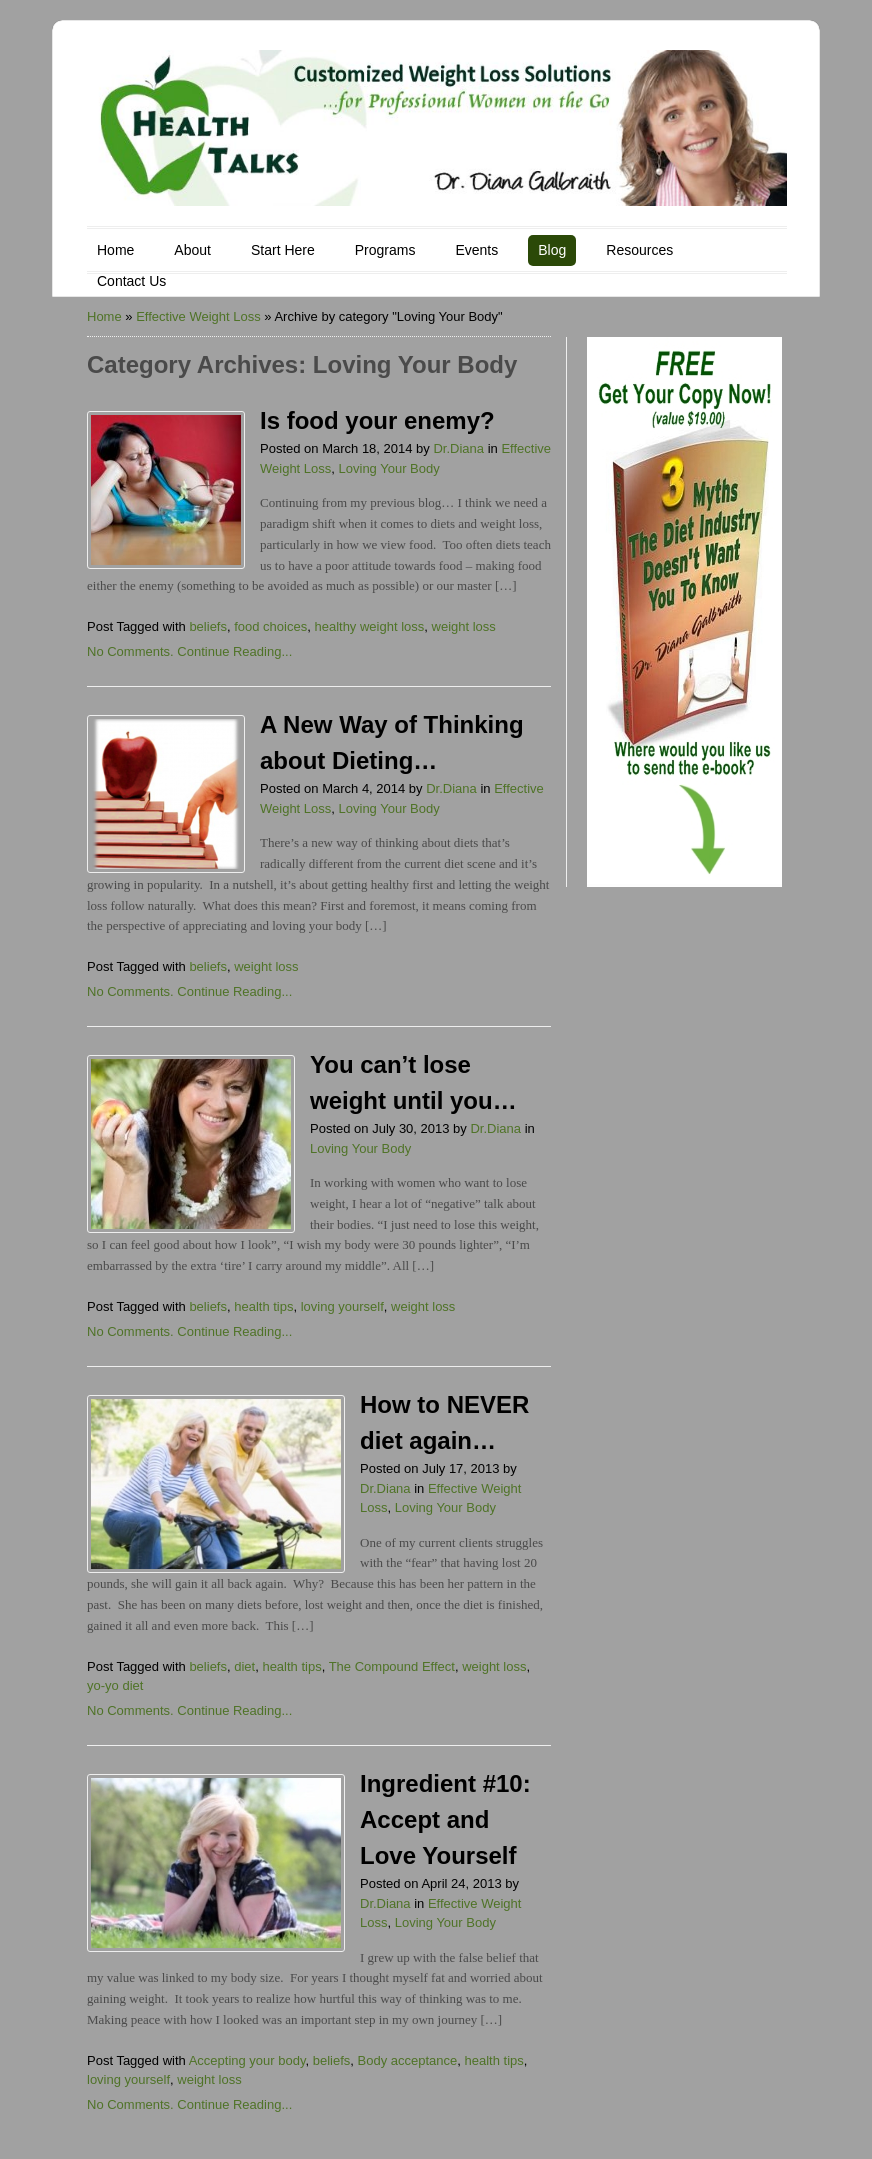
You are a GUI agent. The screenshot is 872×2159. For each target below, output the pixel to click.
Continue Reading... (234, 651)
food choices (270, 626)
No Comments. (130, 651)
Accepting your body (247, 2060)
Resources (639, 250)
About (192, 250)
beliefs (208, 626)
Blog (552, 250)
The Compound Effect (392, 1666)
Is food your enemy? (377, 420)
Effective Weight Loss (198, 316)
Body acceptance (408, 2060)
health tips (263, 1306)
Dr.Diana (458, 448)
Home (115, 250)
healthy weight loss (369, 626)
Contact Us (131, 281)
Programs (385, 250)
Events (476, 250)
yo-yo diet (115, 1685)
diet (244, 1666)
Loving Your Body (389, 468)
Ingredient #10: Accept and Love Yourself (445, 1819)
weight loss (464, 626)
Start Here (283, 250)
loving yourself (342, 1306)
